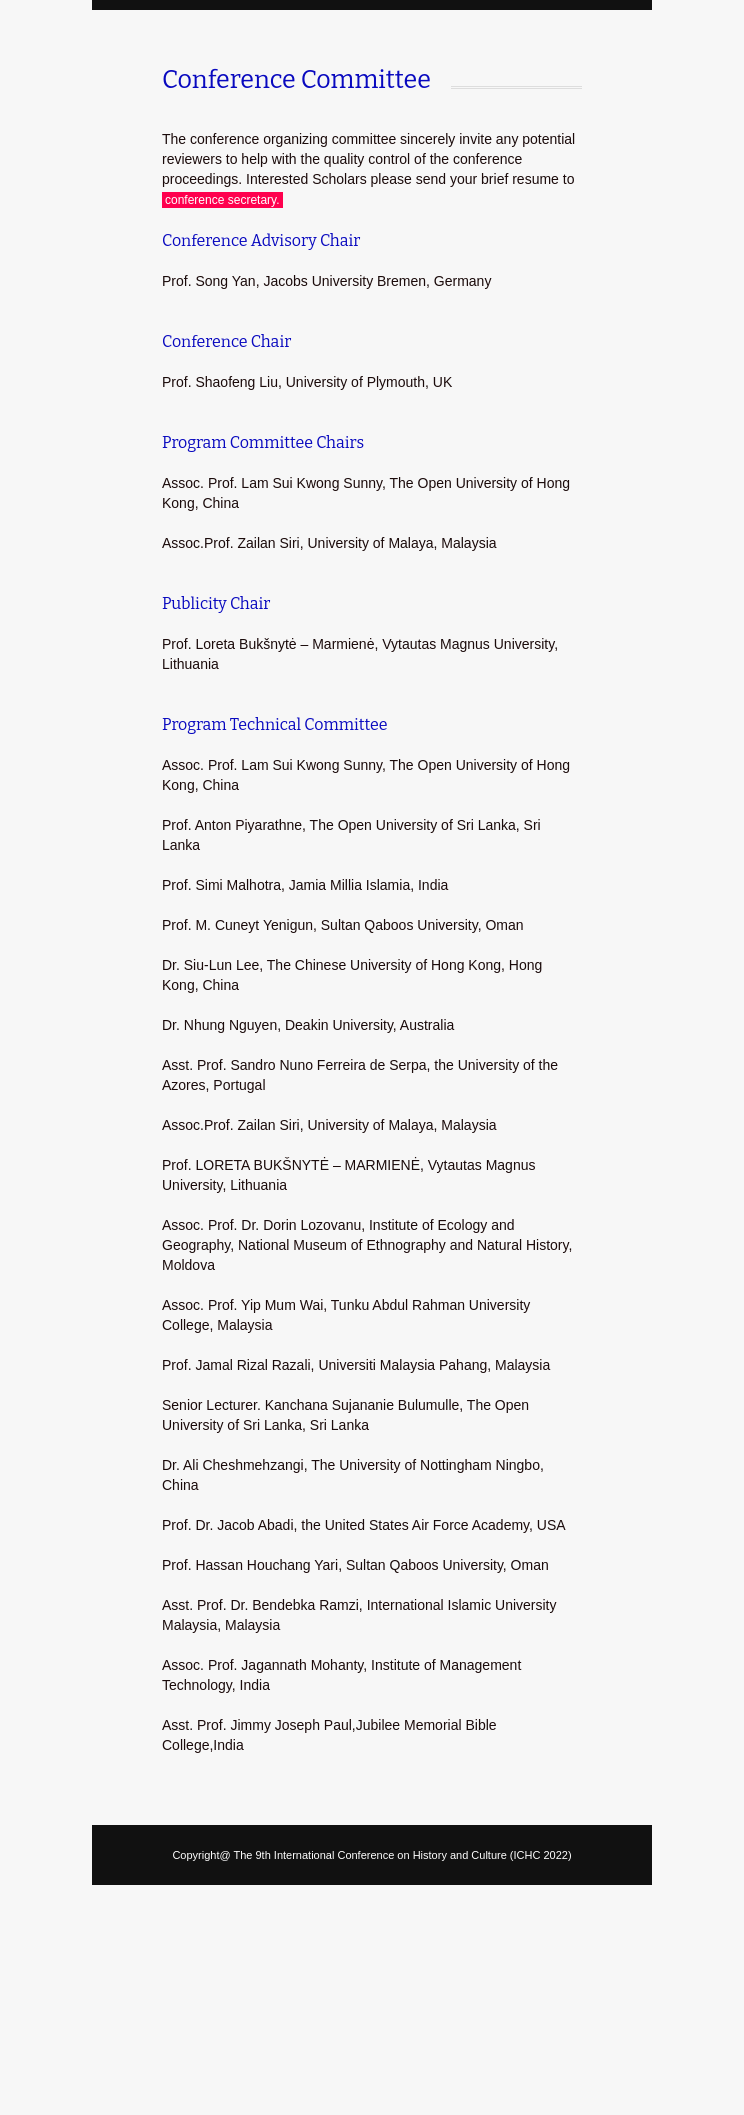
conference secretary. (222, 200)
